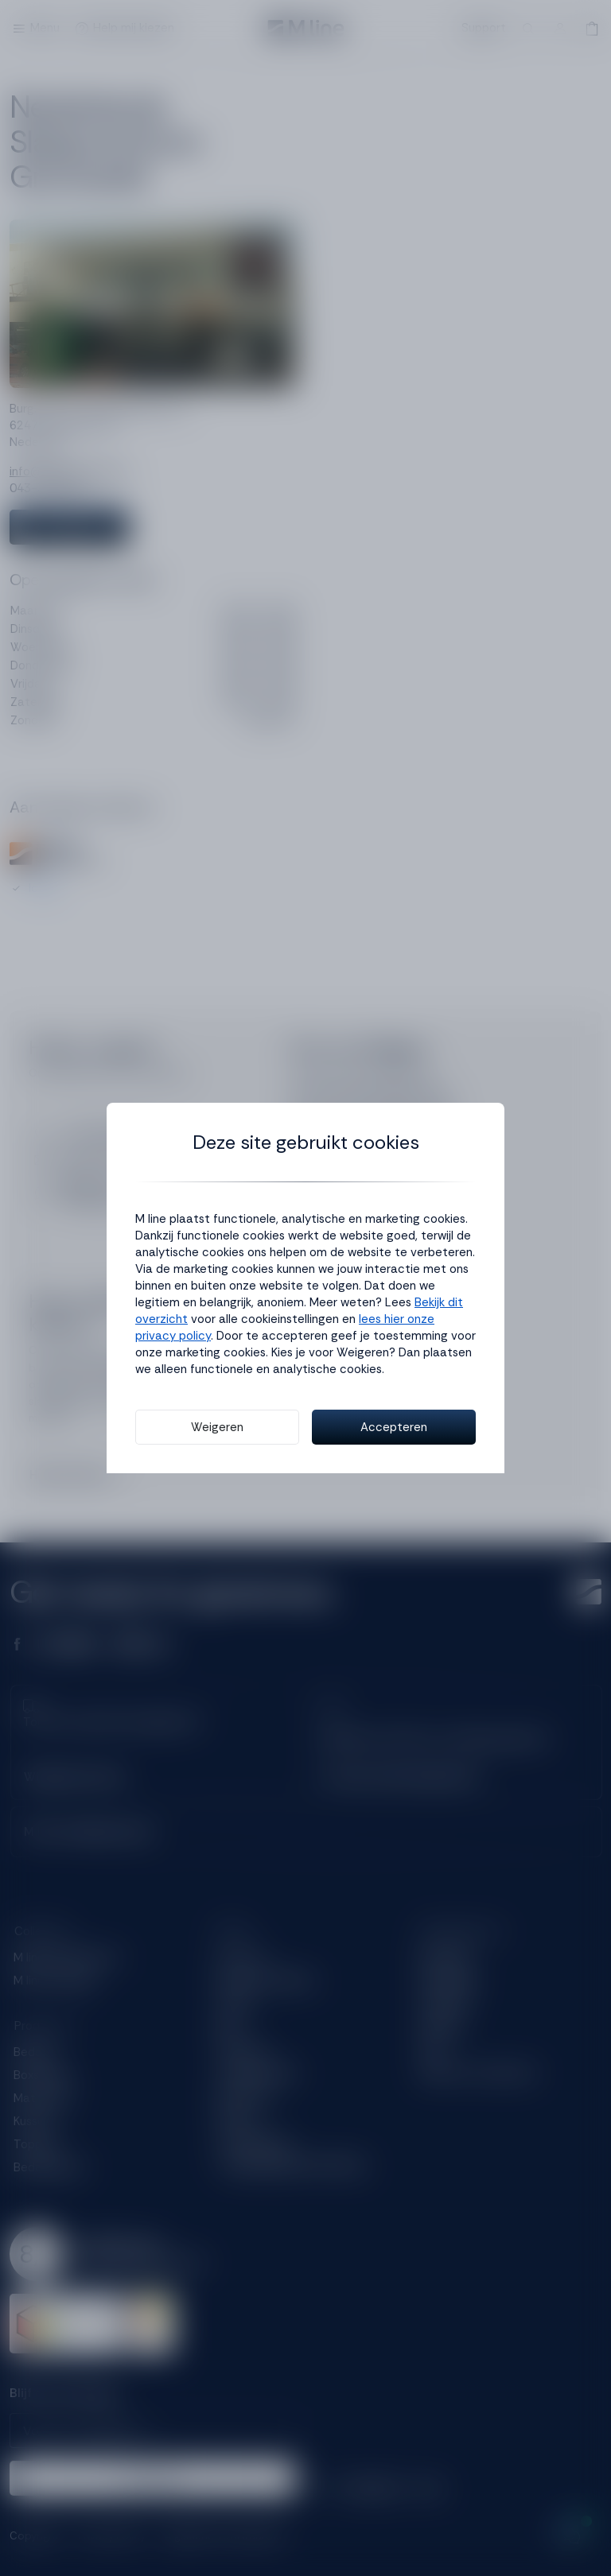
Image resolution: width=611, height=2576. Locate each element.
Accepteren (393, 1427)
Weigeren (217, 1427)
